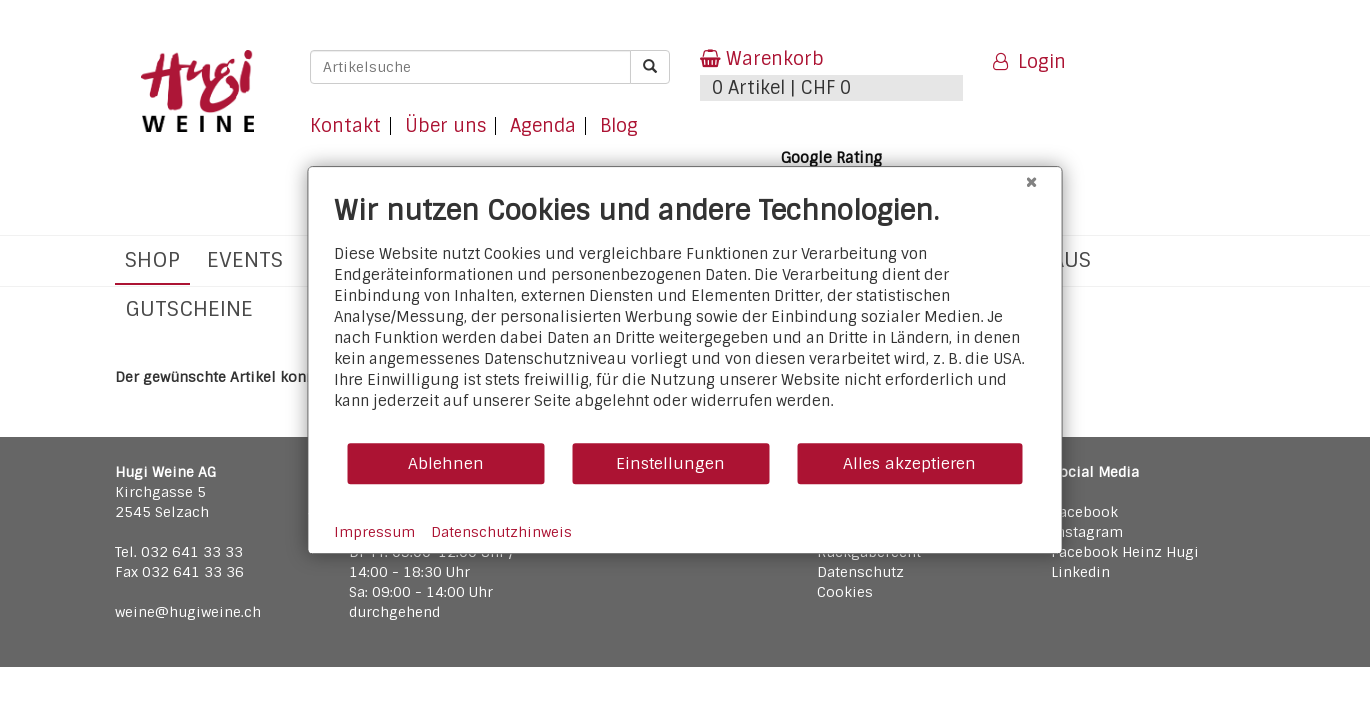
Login (1029, 62)
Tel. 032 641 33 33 (179, 552)
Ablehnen (446, 463)
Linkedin (1080, 572)
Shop (152, 259)
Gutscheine (189, 308)
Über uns (445, 126)
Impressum (374, 532)
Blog (619, 126)
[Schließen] (1032, 182)
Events (245, 259)
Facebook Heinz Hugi (1125, 552)
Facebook (1084, 512)
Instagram (1087, 532)
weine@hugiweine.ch (188, 612)
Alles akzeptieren (909, 463)
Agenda (543, 126)
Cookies (845, 592)
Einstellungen (670, 463)
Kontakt (345, 126)
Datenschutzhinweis (501, 532)
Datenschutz (860, 572)
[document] (685, 317)
